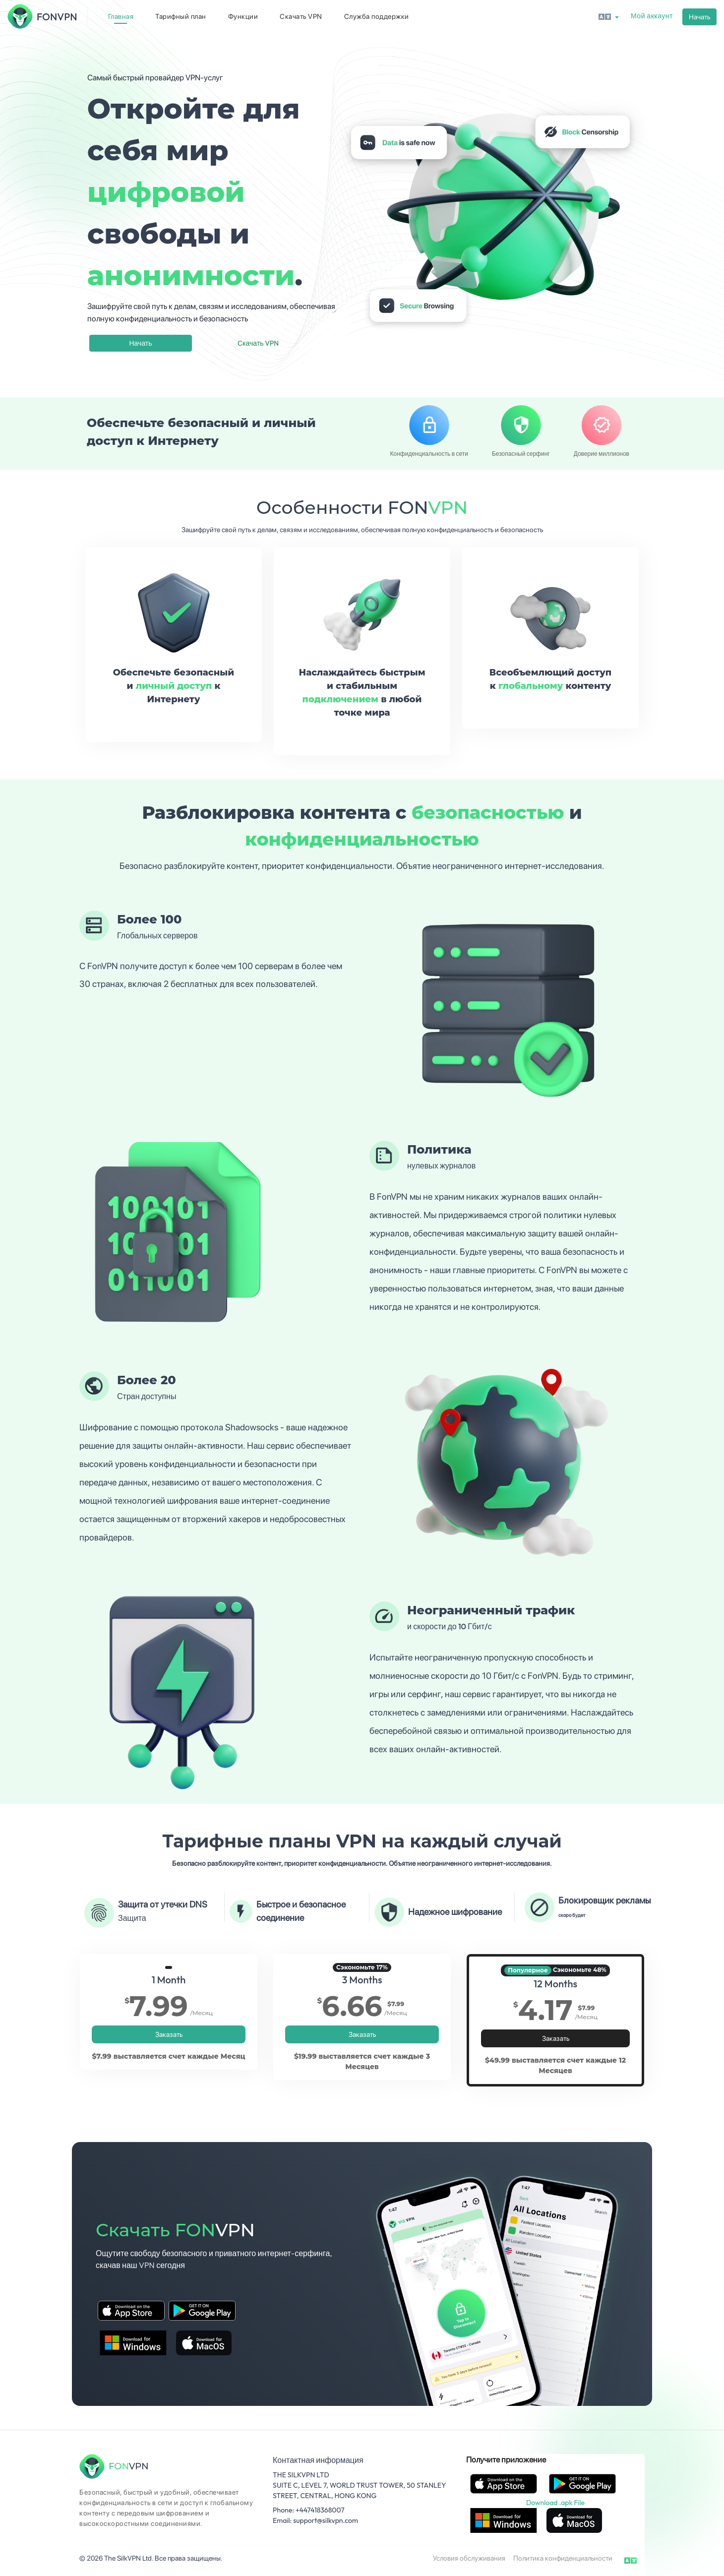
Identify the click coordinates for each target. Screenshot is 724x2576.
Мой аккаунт (652, 15)
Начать (699, 17)
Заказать (168, 2034)
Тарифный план (180, 16)
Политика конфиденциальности (562, 2558)
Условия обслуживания (469, 2558)
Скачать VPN (301, 16)
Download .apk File (555, 2502)
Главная (121, 16)
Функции (243, 16)
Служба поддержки (376, 16)
